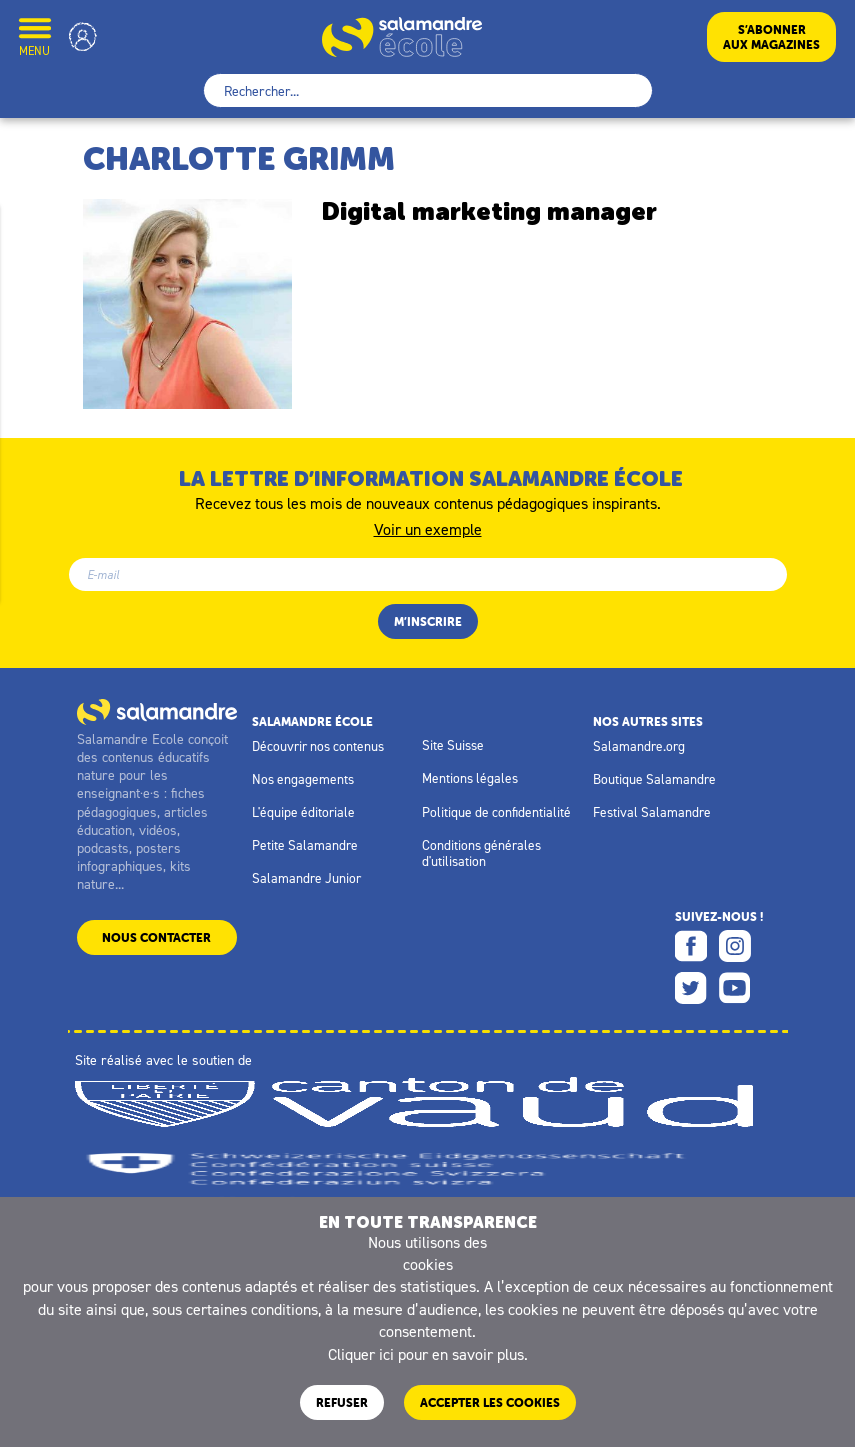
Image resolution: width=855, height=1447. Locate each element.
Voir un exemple (428, 528)
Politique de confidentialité (496, 812)
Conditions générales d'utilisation (481, 853)
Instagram (735, 946)
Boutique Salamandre (654, 779)
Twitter (691, 988)
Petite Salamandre (305, 845)
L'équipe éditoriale (303, 812)
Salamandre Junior (306, 878)
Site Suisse (453, 745)
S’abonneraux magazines (771, 37)
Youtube (735, 988)
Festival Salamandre (652, 812)
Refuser (342, 1402)
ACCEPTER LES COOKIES (490, 1402)
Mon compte (83, 36)
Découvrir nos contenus (318, 746)
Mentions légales (470, 778)
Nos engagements (303, 779)
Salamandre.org (639, 746)
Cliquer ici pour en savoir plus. (428, 1354)
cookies (428, 1264)
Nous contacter (156, 937)
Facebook (691, 946)
